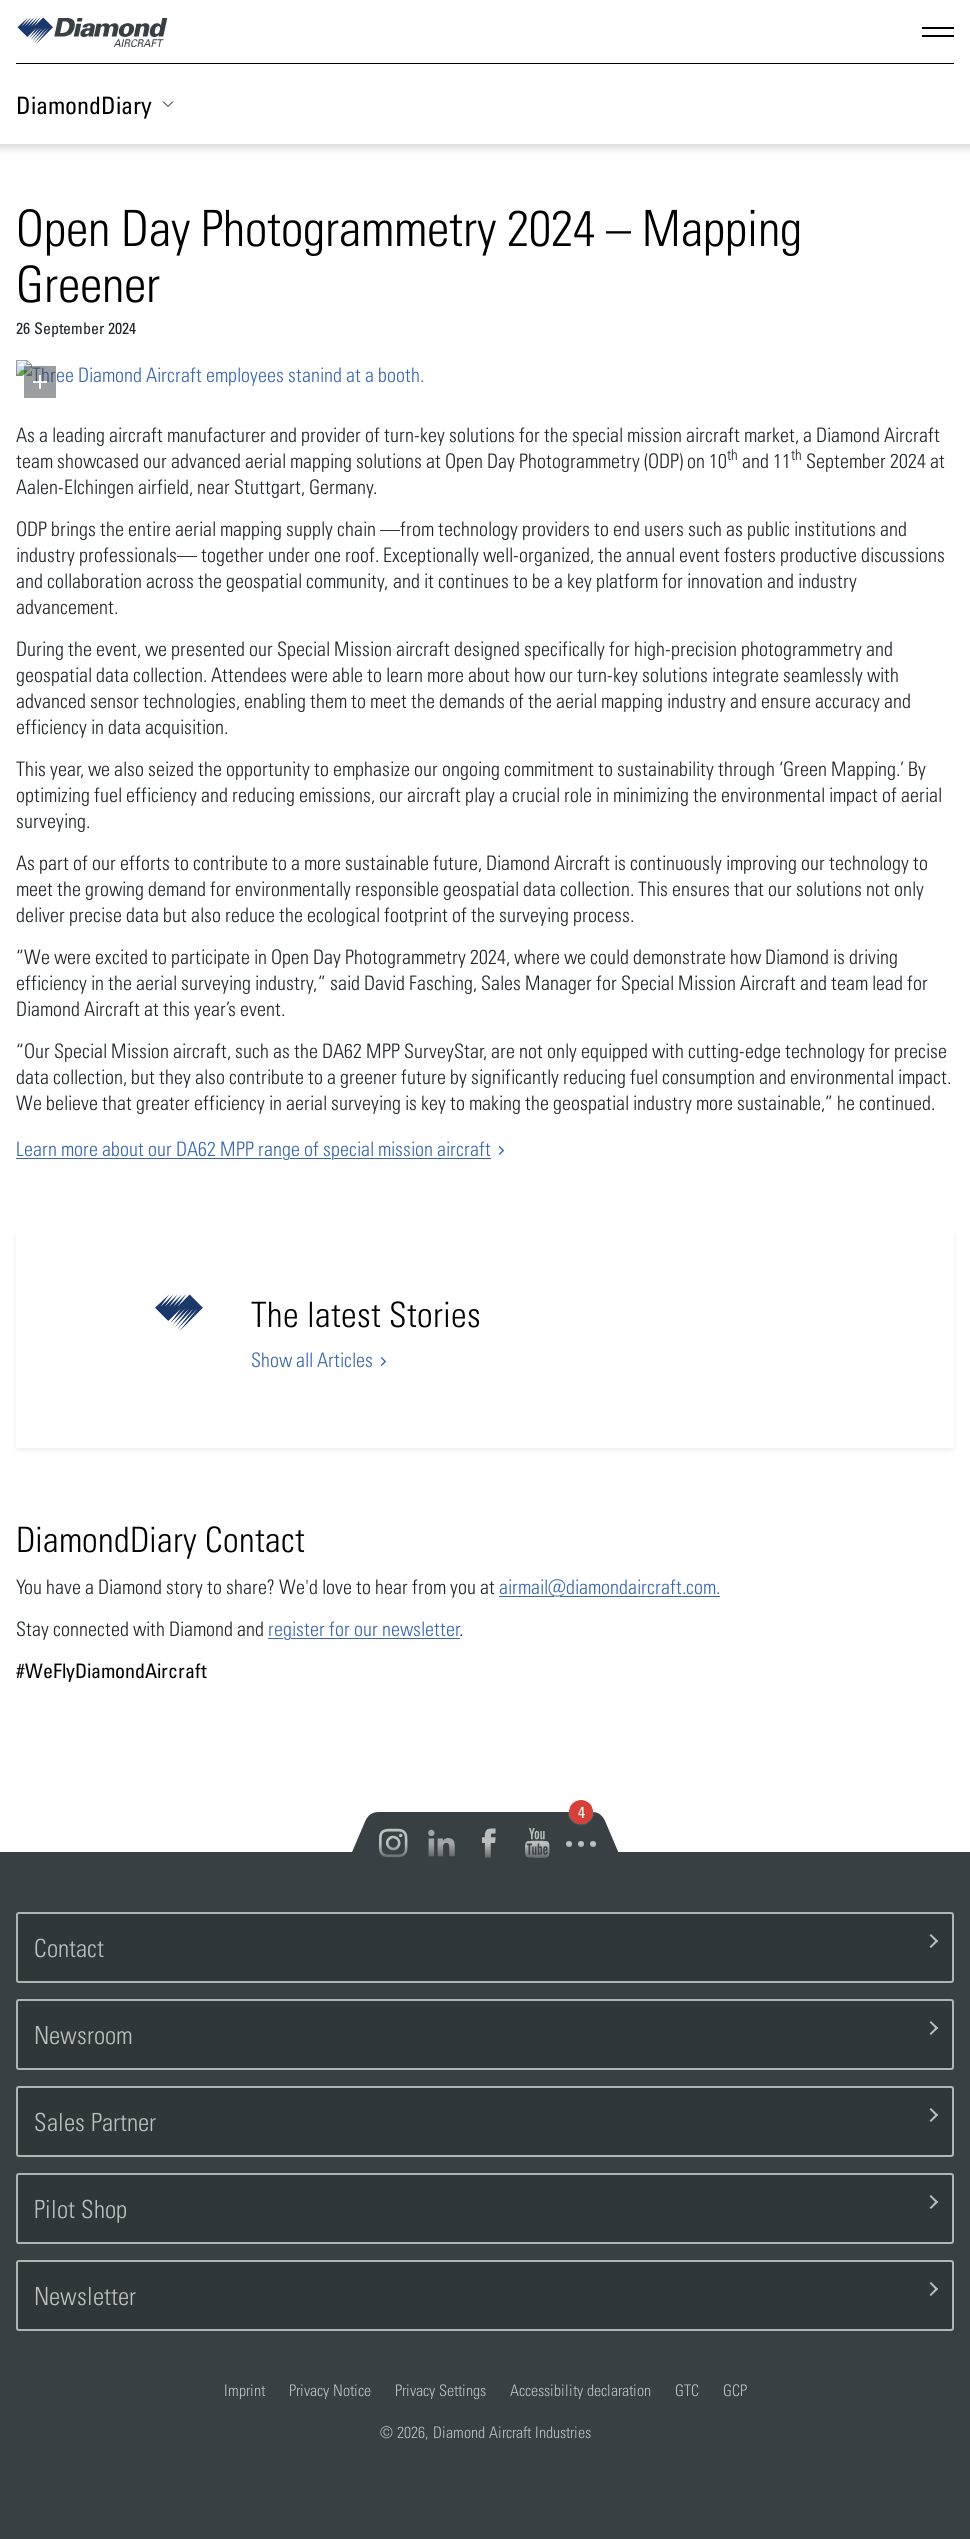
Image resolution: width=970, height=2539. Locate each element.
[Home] (92, 39)
